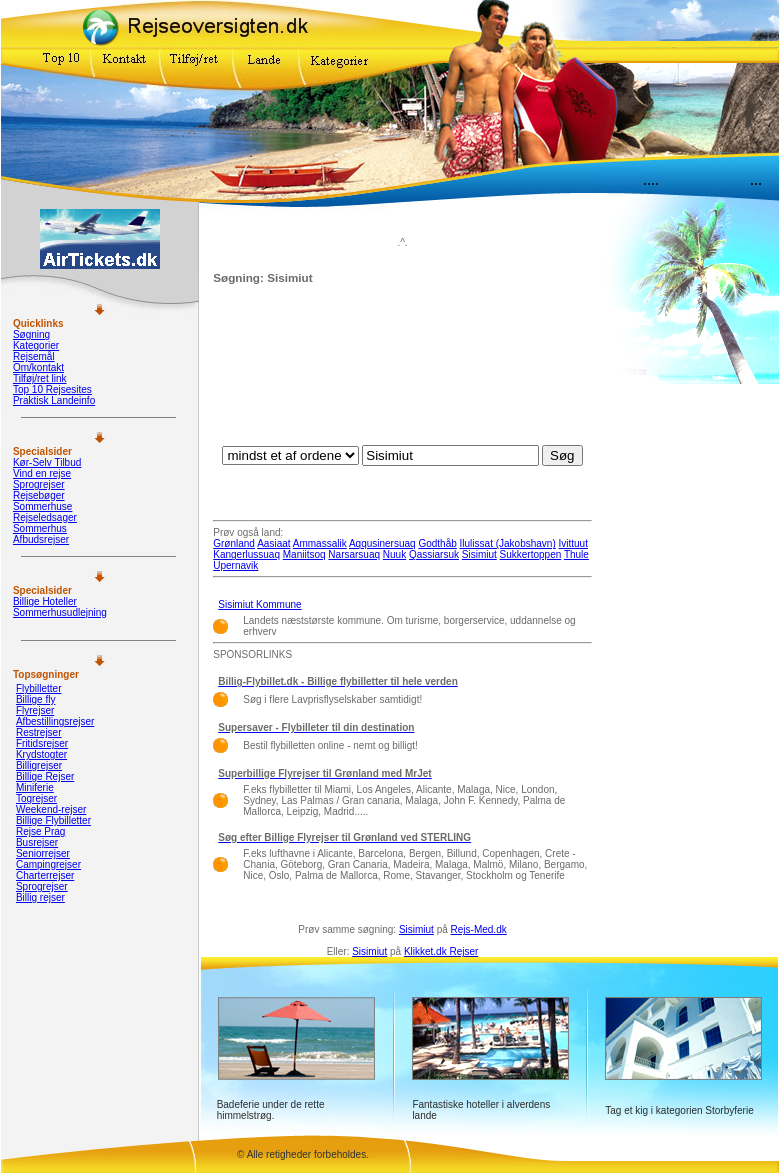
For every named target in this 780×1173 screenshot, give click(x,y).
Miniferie (35, 787)
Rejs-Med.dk (479, 929)
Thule (576, 554)
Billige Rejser (45, 776)
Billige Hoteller (45, 601)
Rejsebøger (39, 495)
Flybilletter (39, 688)
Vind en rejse (42, 473)
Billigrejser (39, 765)
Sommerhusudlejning (60, 612)
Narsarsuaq (354, 554)
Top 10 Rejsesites (52, 389)
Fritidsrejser (42, 743)
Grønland (234, 543)
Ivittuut (573, 543)
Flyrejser (35, 710)
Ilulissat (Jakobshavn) (508, 543)
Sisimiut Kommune (259, 604)
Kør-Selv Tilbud (47, 462)
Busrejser (37, 842)
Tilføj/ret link (40, 378)
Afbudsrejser (41, 539)
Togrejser (36, 798)
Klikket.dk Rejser (441, 951)
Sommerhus (40, 528)
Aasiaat (273, 543)
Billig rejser (40, 897)
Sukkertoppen (531, 554)
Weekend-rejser (51, 809)
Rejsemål (34, 356)
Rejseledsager (45, 517)
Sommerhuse (42, 506)
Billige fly (35, 699)
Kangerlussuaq (246, 554)
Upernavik (235, 565)
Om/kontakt (38, 367)
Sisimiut (479, 554)
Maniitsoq (304, 554)
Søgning (31, 334)
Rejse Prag (40, 831)
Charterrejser (45, 875)
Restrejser (39, 732)
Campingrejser (48, 864)
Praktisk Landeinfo (54, 400)
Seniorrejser (43, 853)
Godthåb (437, 543)
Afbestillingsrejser (55, 721)
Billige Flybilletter (53, 820)
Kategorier (36, 345)
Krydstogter (41, 754)
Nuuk (394, 554)
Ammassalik (320, 543)
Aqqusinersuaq (382, 543)
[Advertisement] (403, 370)
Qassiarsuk (434, 554)
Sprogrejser (39, 484)
